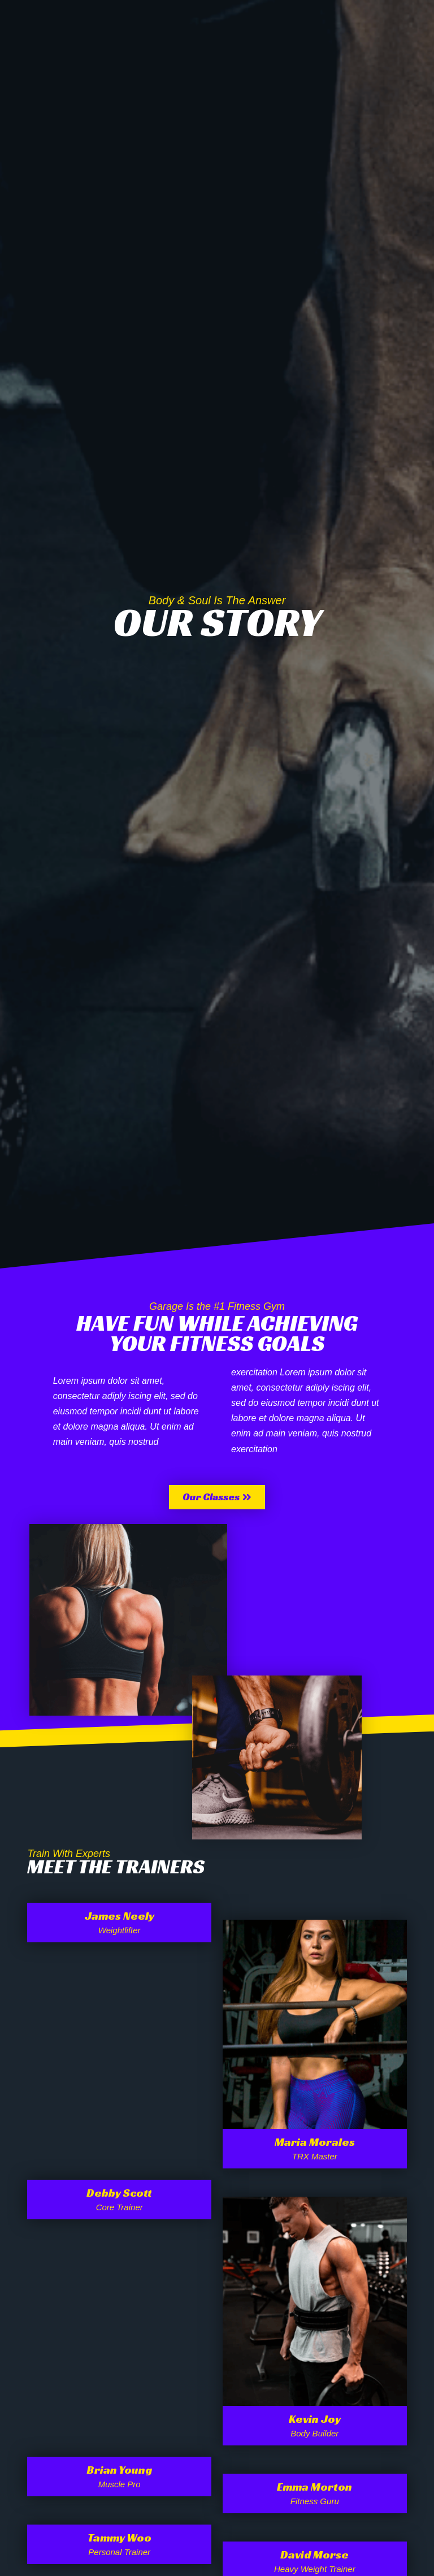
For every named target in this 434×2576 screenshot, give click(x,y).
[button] (217, 1497)
